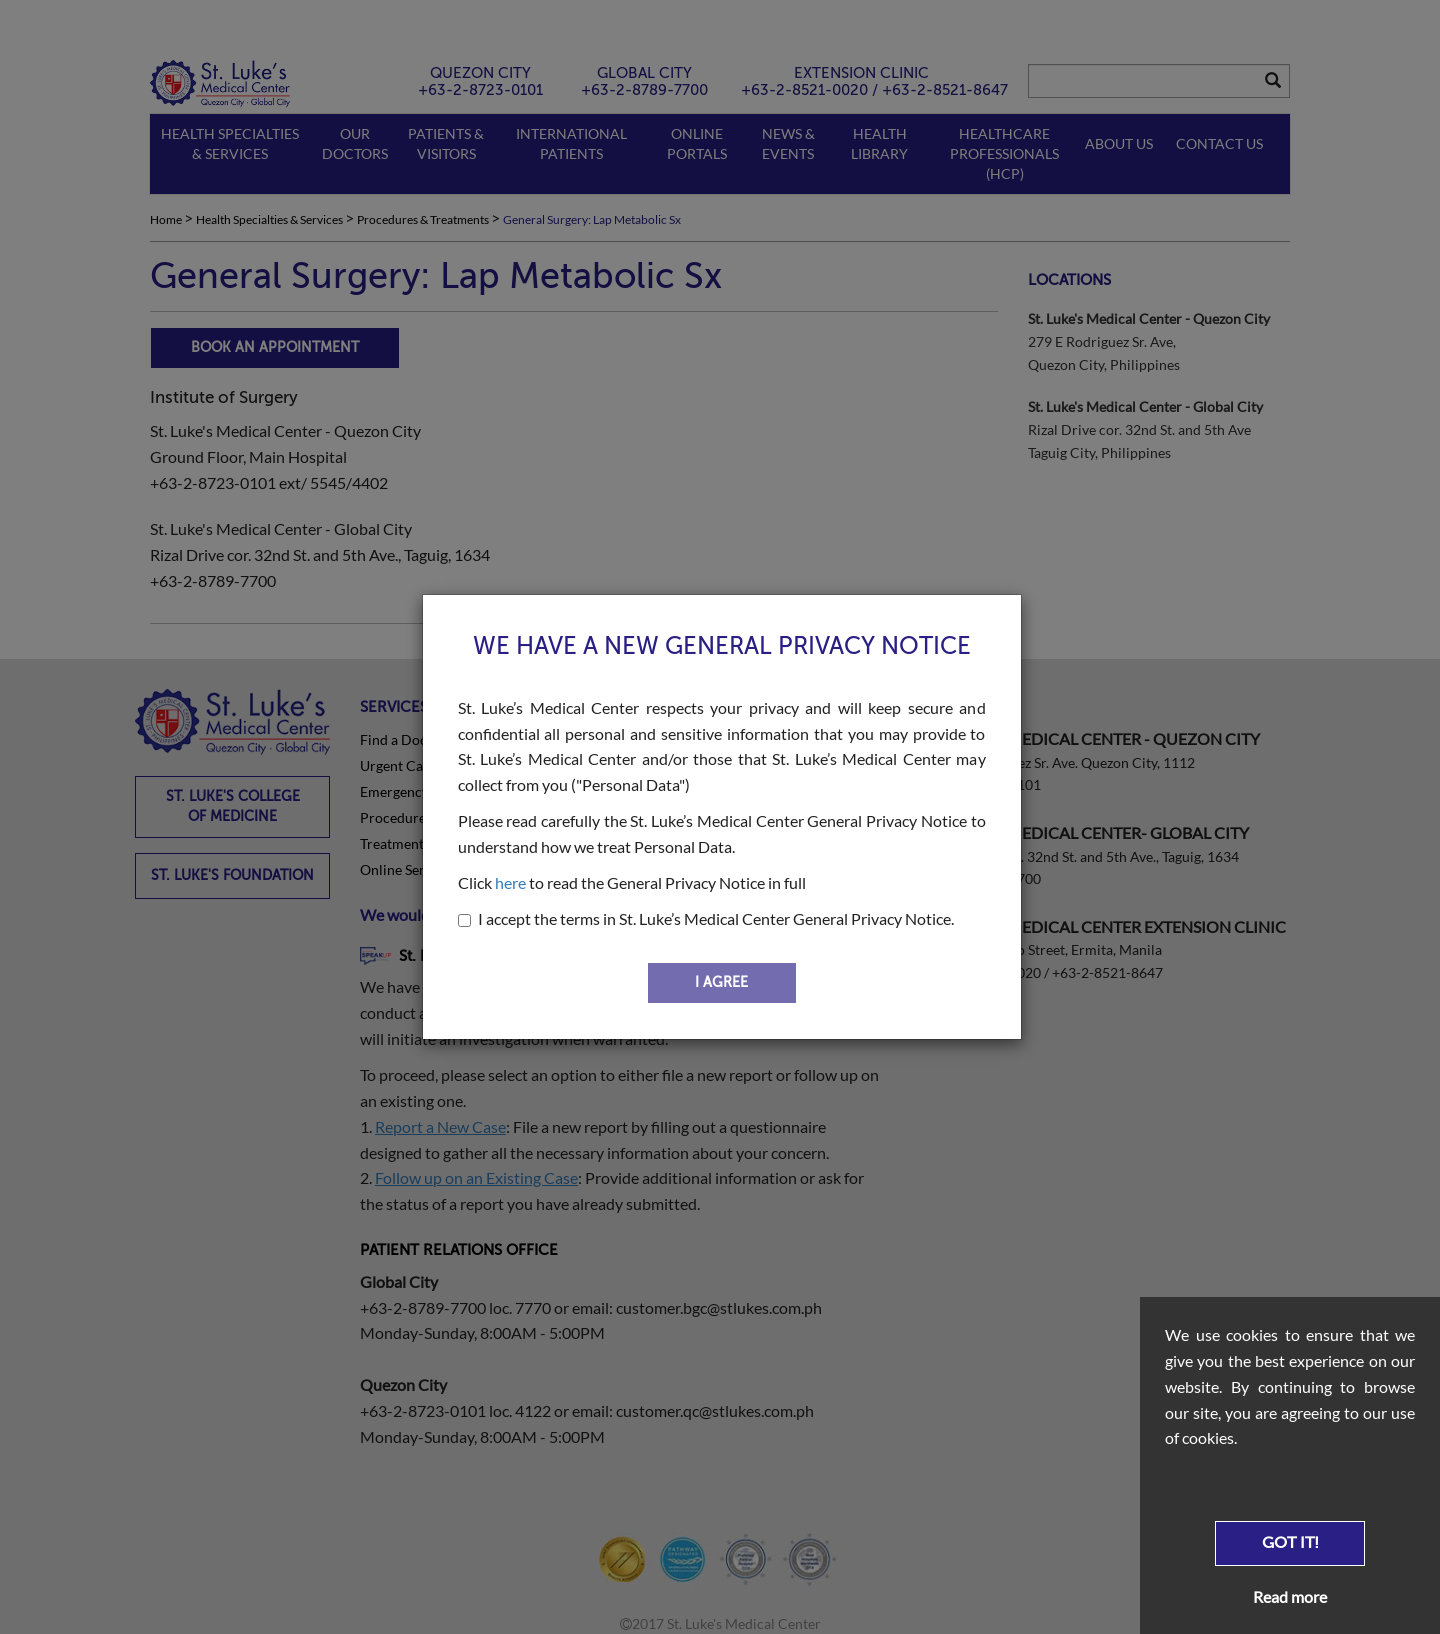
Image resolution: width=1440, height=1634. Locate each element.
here (510, 882)
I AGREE (721, 982)
